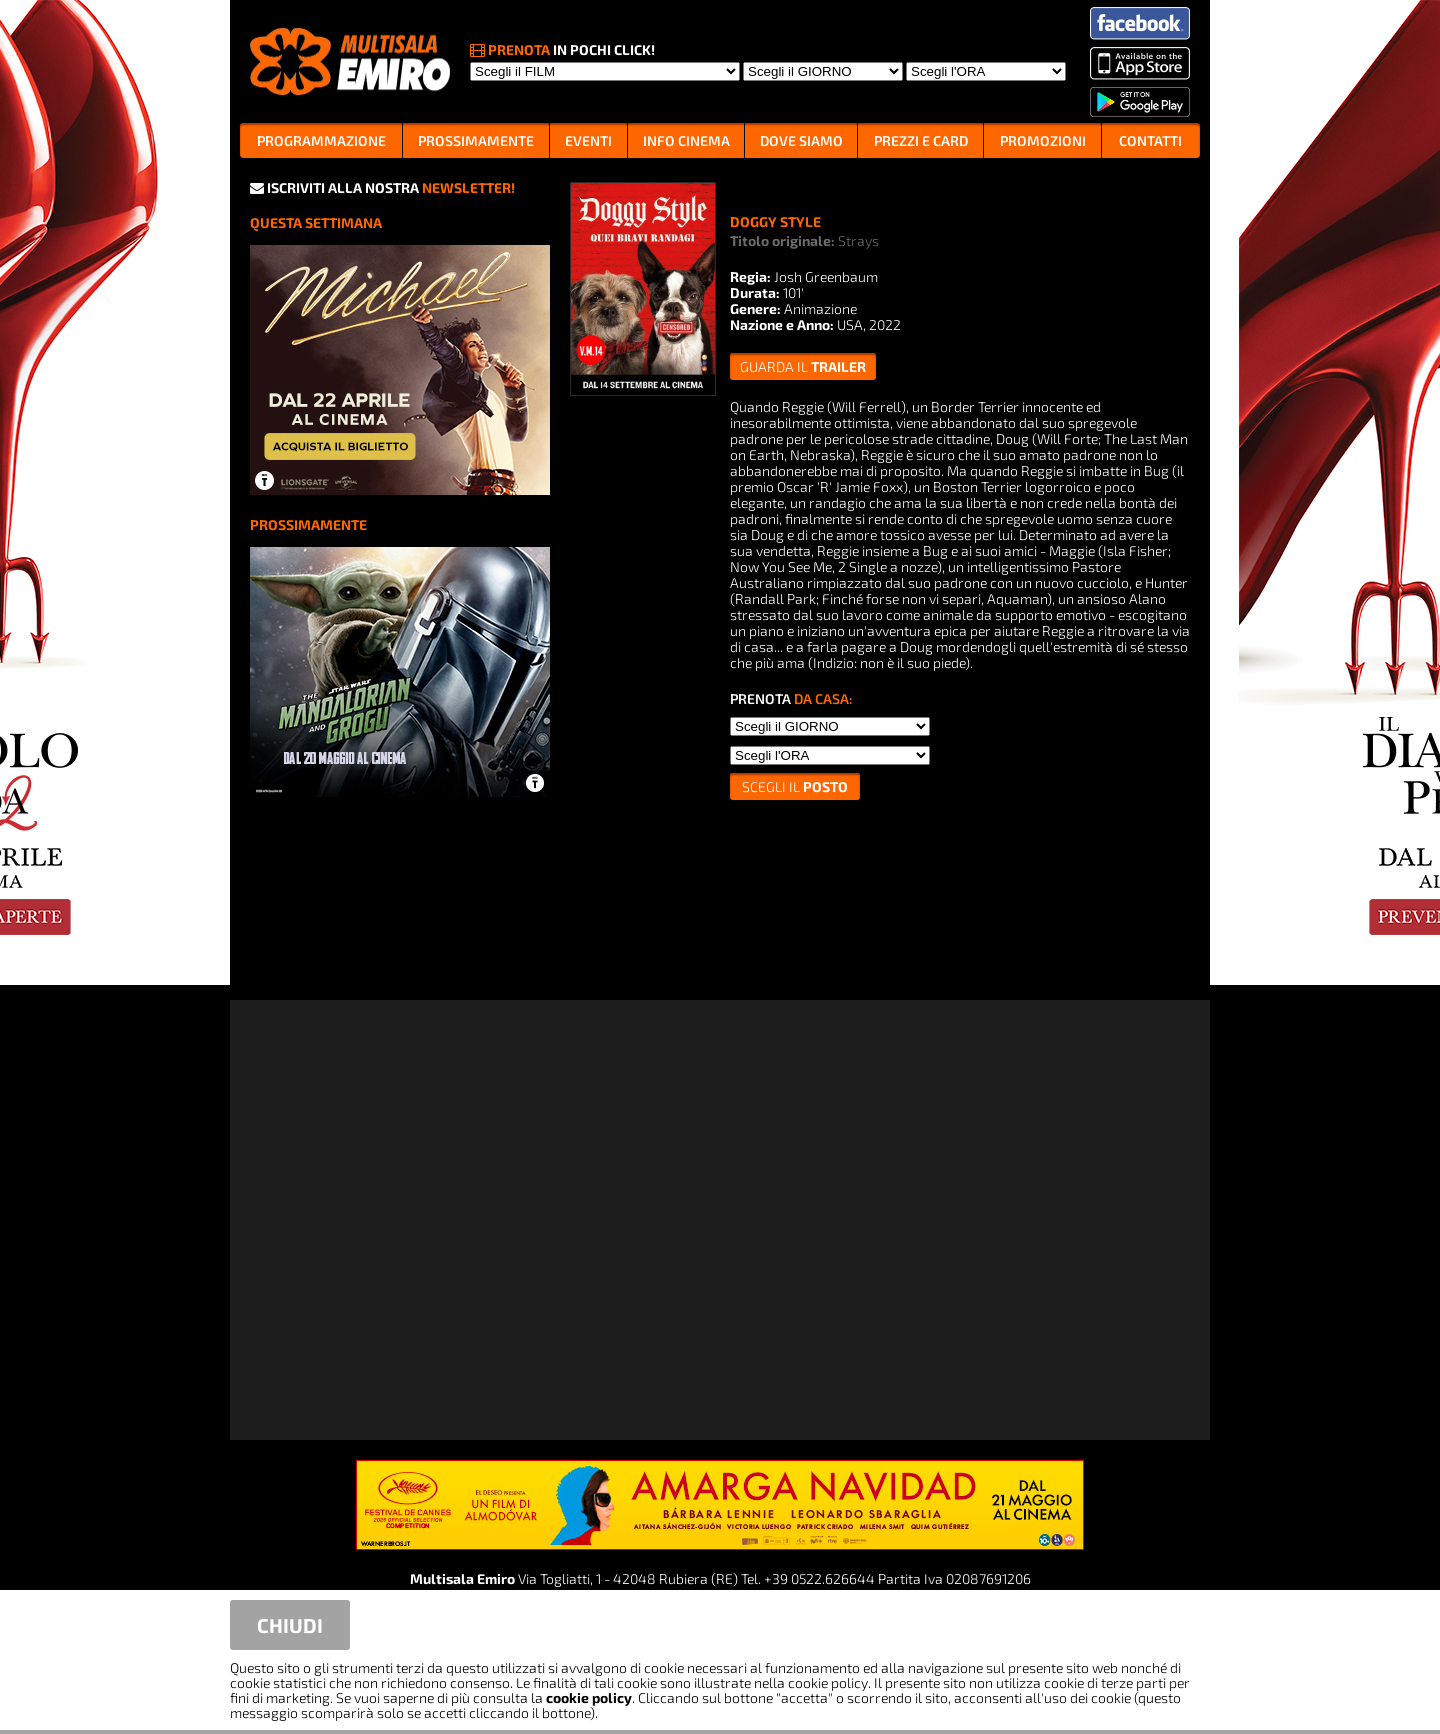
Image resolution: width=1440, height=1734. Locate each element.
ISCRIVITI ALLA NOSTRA (382, 187)
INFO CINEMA (686, 140)
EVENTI (588, 140)
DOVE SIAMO (801, 140)
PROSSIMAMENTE (476, 140)
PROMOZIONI (1043, 140)
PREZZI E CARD (921, 140)
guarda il (803, 366)
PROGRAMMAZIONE (321, 140)
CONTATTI (1150, 140)
